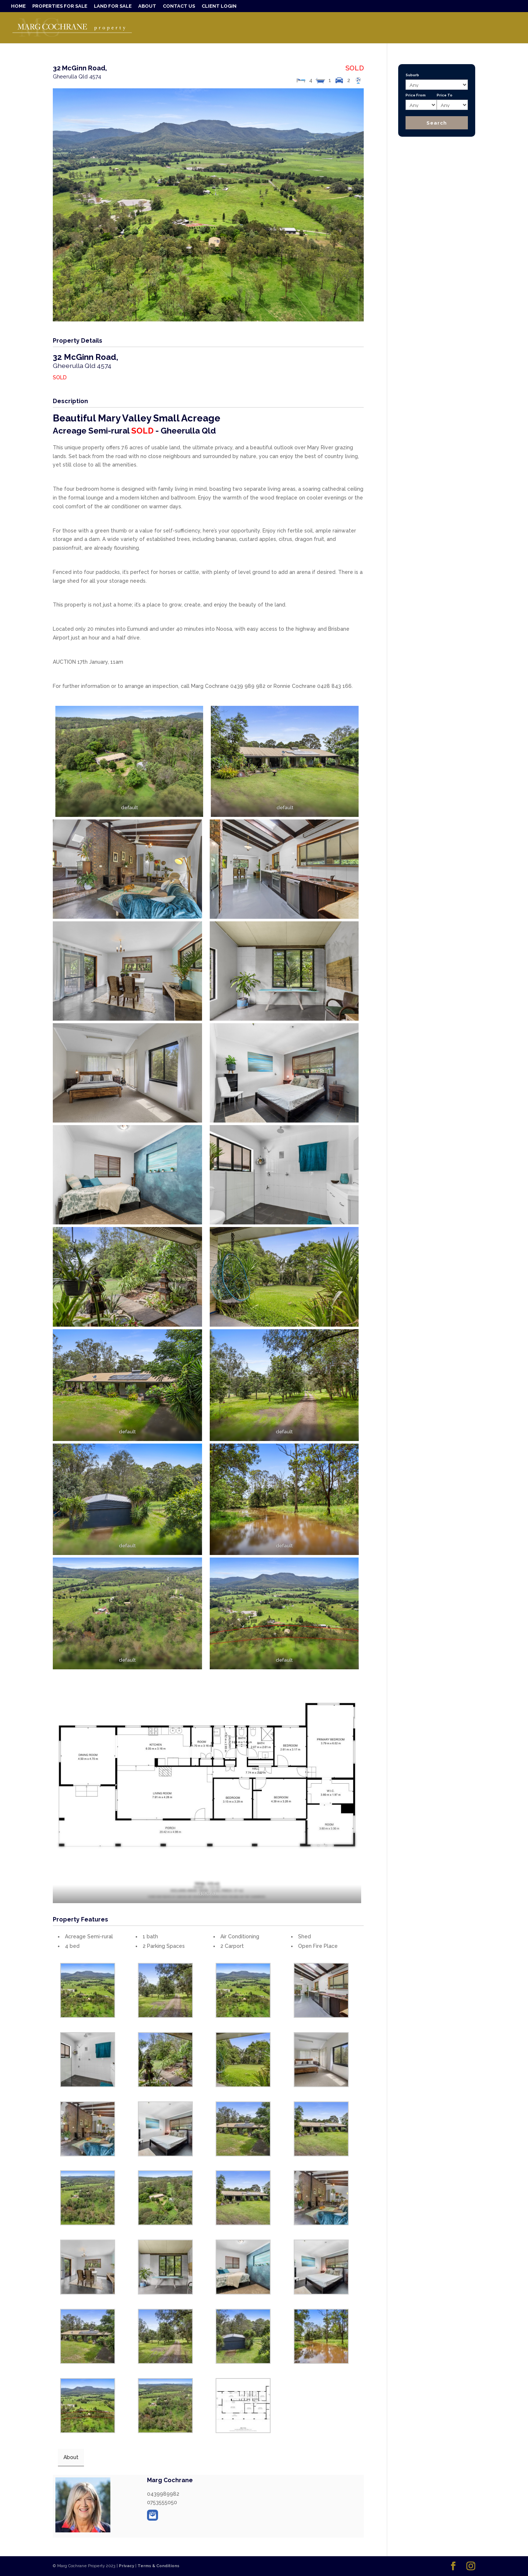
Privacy (126, 2566)
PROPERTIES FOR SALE (59, 6)
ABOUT (147, 6)
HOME (18, 6)
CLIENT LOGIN (219, 6)
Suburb (412, 75)
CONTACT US (179, 6)
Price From (416, 95)
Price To (444, 95)
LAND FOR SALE (113, 6)
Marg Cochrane (170, 2480)
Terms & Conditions (158, 2566)
